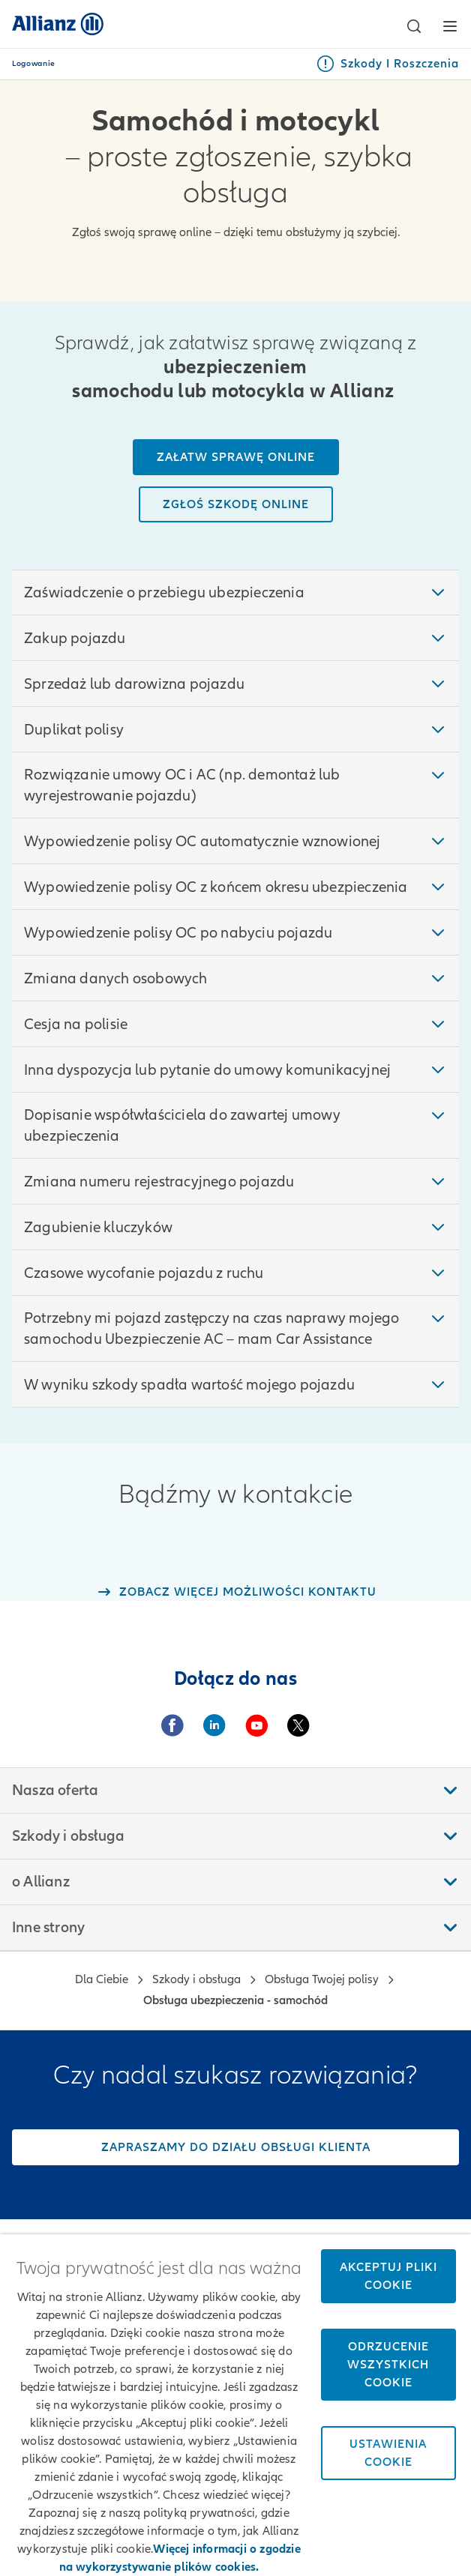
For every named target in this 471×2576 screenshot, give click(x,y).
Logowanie (34, 63)
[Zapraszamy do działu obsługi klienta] (235, 2147)
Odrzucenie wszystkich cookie (388, 2364)
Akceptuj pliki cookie (388, 2276)
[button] (414, 26)
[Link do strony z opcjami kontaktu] (235, 1592)
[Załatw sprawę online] (236, 457)
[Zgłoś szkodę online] (236, 504)
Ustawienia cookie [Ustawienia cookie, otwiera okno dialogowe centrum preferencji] (388, 2453)
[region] (235, 2405)
